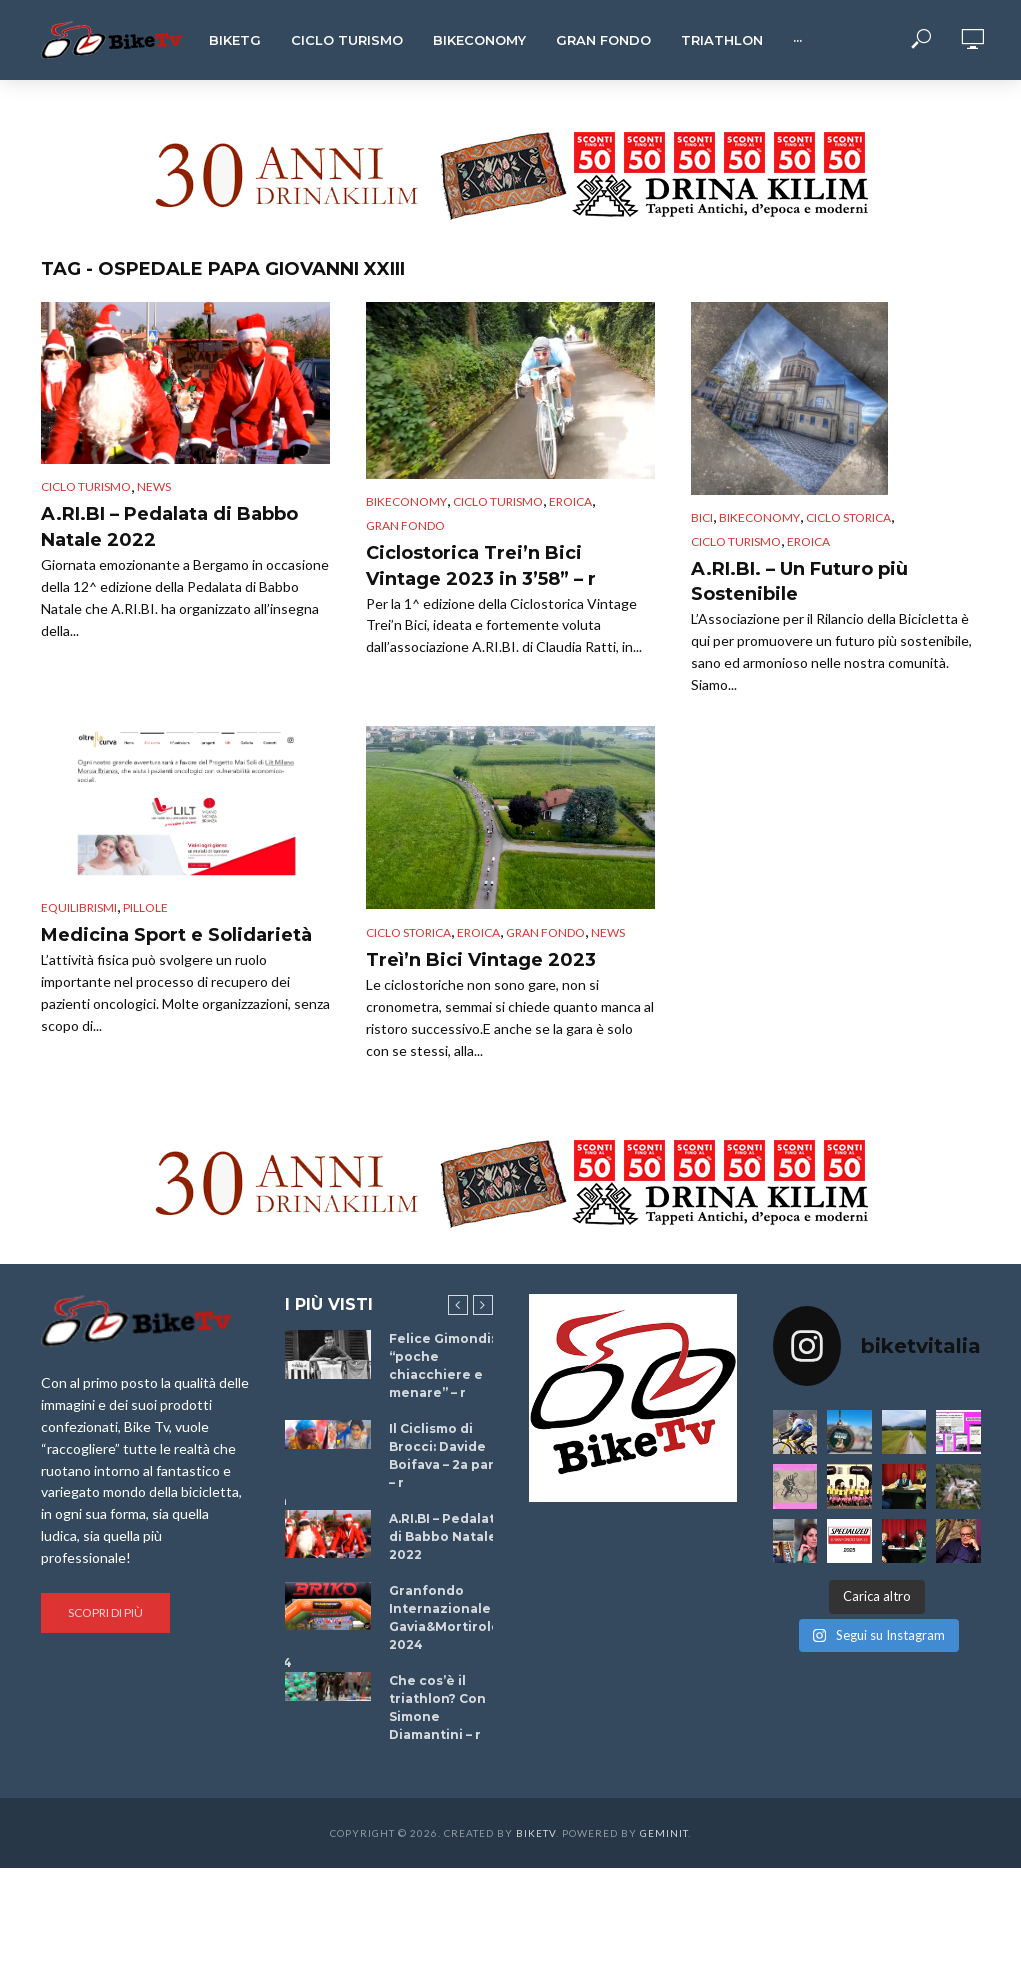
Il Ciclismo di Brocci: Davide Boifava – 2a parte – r (449, 1455)
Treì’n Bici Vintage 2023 (481, 960)
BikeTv (536, 1833)
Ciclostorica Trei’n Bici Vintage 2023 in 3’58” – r (481, 566)
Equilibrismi (79, 907)
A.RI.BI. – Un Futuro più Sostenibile (799, 582)
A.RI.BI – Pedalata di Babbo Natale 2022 (169, 527)
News (154, 486)
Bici (702, 517)
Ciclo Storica (848, 517)
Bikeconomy (479, 40)
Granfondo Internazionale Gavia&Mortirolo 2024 (444, 1617)
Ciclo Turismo (347, 40)
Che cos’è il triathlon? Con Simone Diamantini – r (437, 1707)
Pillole (145, 907)
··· (797, 40)
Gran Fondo (603, 40)
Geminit (664, 1833)
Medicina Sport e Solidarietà (176, 935)
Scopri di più (105, 1612)
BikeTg (235, 40)
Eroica (570, 501)
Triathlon (722, 40)
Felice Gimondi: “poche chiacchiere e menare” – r (441, 1365)
